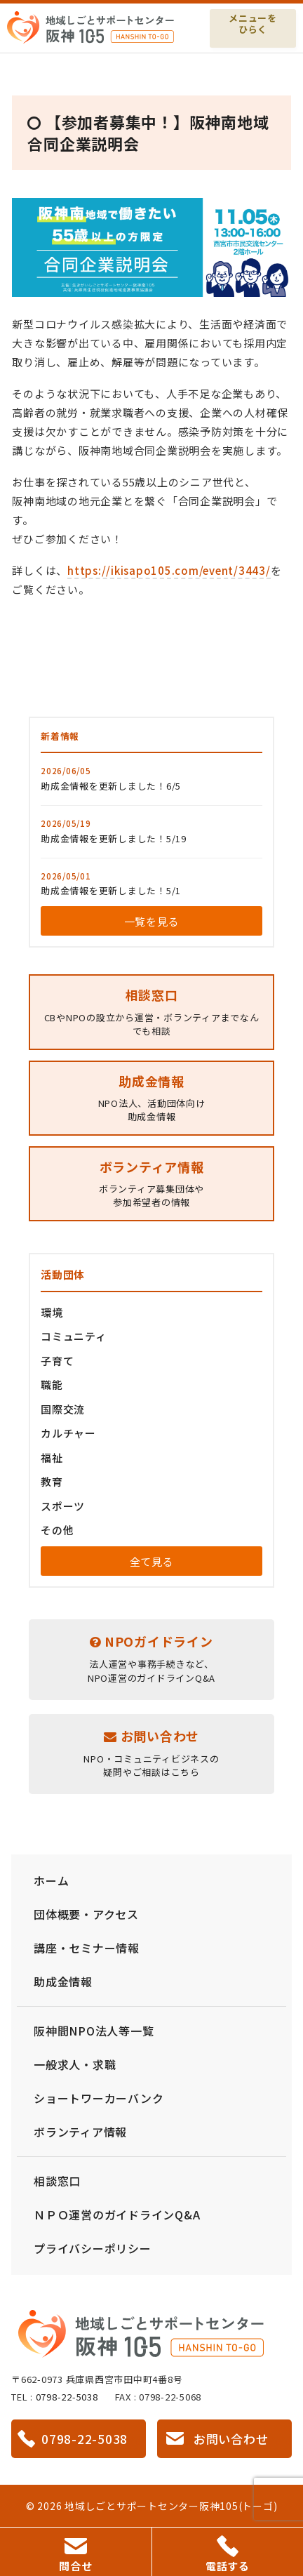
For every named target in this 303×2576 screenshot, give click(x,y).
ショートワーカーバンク (98, 2098)
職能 (52, 1384)
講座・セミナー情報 (87, 1947)
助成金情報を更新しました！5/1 (111, 890)
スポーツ (63, 1506)
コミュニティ (74, 1336)
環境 (52, 1312)
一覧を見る (152, 921)
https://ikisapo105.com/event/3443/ (169, 570)
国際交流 (63, 1409)
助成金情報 (63, 1981)
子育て (57, 1360)
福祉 (52, 1457)
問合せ (75, 2555)
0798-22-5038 (67, 2396)
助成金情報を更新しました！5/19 (114, 838)
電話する (228, 2554)
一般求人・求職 (75, 2064)
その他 (57, 1529)
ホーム (51, 1880)
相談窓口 (57, 2180)
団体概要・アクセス (86, 1914)
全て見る (152, 1561)
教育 (52, 1481)
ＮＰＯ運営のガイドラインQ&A (117, 2214)
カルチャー (68, 1433)
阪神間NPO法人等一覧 (94, 2030)
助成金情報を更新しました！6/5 (111, 785)
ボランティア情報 (80, 2131)
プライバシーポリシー (93, 2248)
